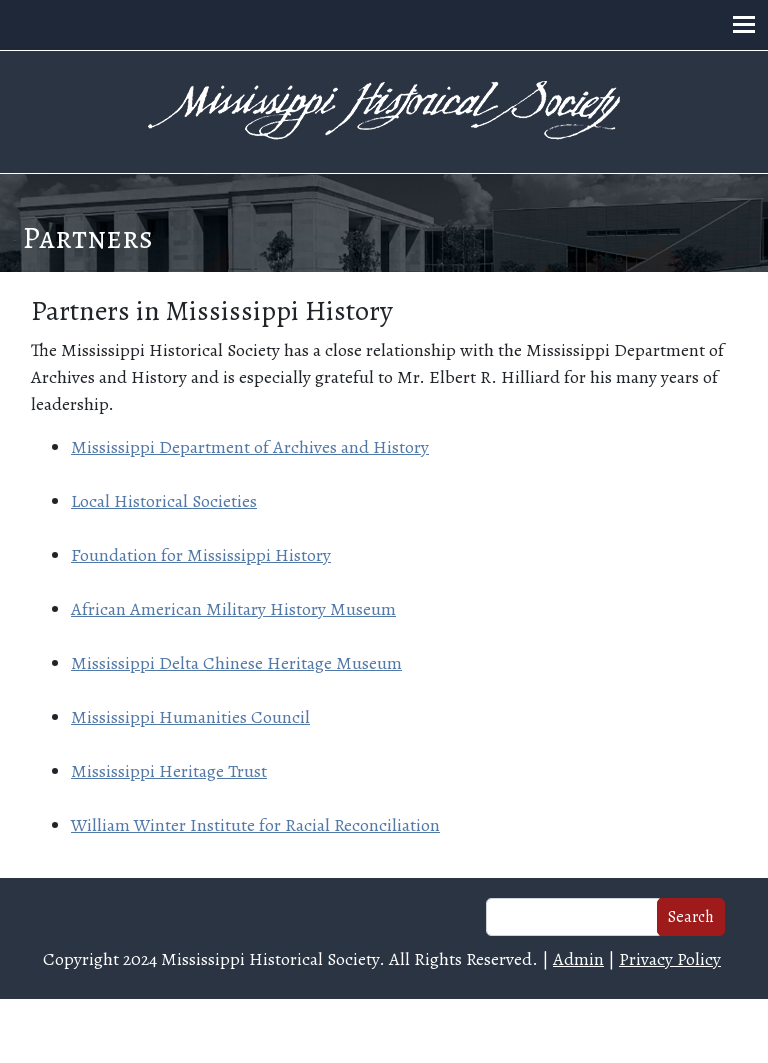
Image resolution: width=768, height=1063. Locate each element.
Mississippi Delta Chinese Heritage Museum (236, 663)
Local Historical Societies (164, 501)
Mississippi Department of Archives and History (250, 447)
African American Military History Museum (233, 609)
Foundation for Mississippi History (201, 555)
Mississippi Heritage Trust (169, 771)
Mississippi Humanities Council (190, 717)
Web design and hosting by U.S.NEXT (384, 1030)
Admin (578, 959)
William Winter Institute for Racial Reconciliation (255, 825)
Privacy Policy (670, 959)
